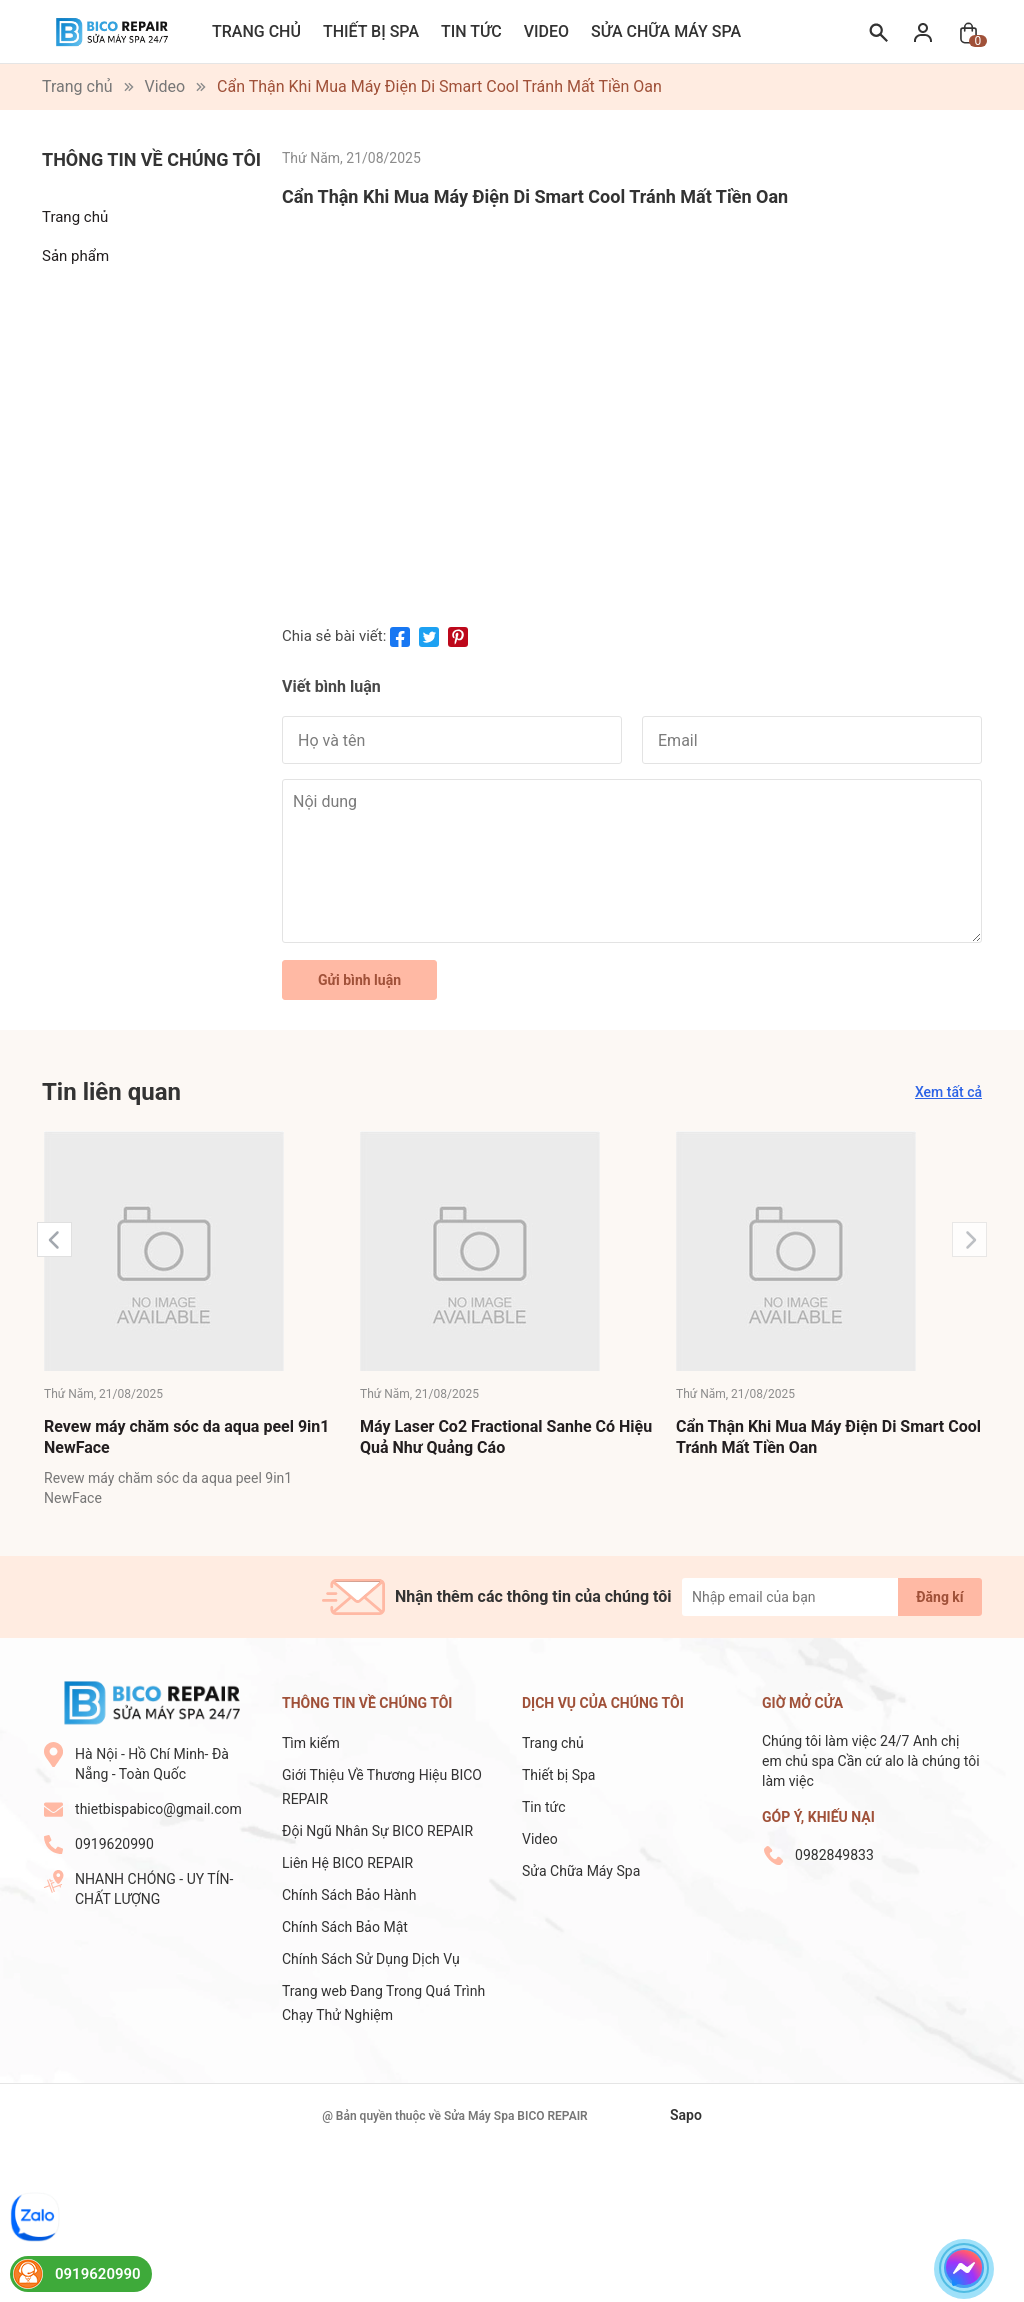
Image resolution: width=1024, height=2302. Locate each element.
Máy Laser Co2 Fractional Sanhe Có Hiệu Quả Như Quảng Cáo (506, 1437)
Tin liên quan (111, 1092)
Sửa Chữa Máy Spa (666, 31)
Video (546, 31)
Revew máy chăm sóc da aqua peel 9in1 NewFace (186, 1437)
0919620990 (114, 1844)
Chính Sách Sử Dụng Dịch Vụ (371, 1959)
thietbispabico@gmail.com (158, 1809)
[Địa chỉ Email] (832, 1597)
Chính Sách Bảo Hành (349, 1895)
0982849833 (834, 1855)
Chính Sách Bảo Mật (345, 1927)
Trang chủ (256, 31)
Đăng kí (939, 1597)
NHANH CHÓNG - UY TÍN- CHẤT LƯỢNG (154, 1889)
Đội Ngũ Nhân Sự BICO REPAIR (377, 1831)
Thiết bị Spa (371, 31)
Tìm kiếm (311, 1743)
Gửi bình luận (359, 980)
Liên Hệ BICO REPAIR (349, 1863)
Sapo (686, 2115)
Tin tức (471, 31)
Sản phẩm (75, 256)
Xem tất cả (948, 1092)
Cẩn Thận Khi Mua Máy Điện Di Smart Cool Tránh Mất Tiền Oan (828, 1437)
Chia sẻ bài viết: (334, 636)
